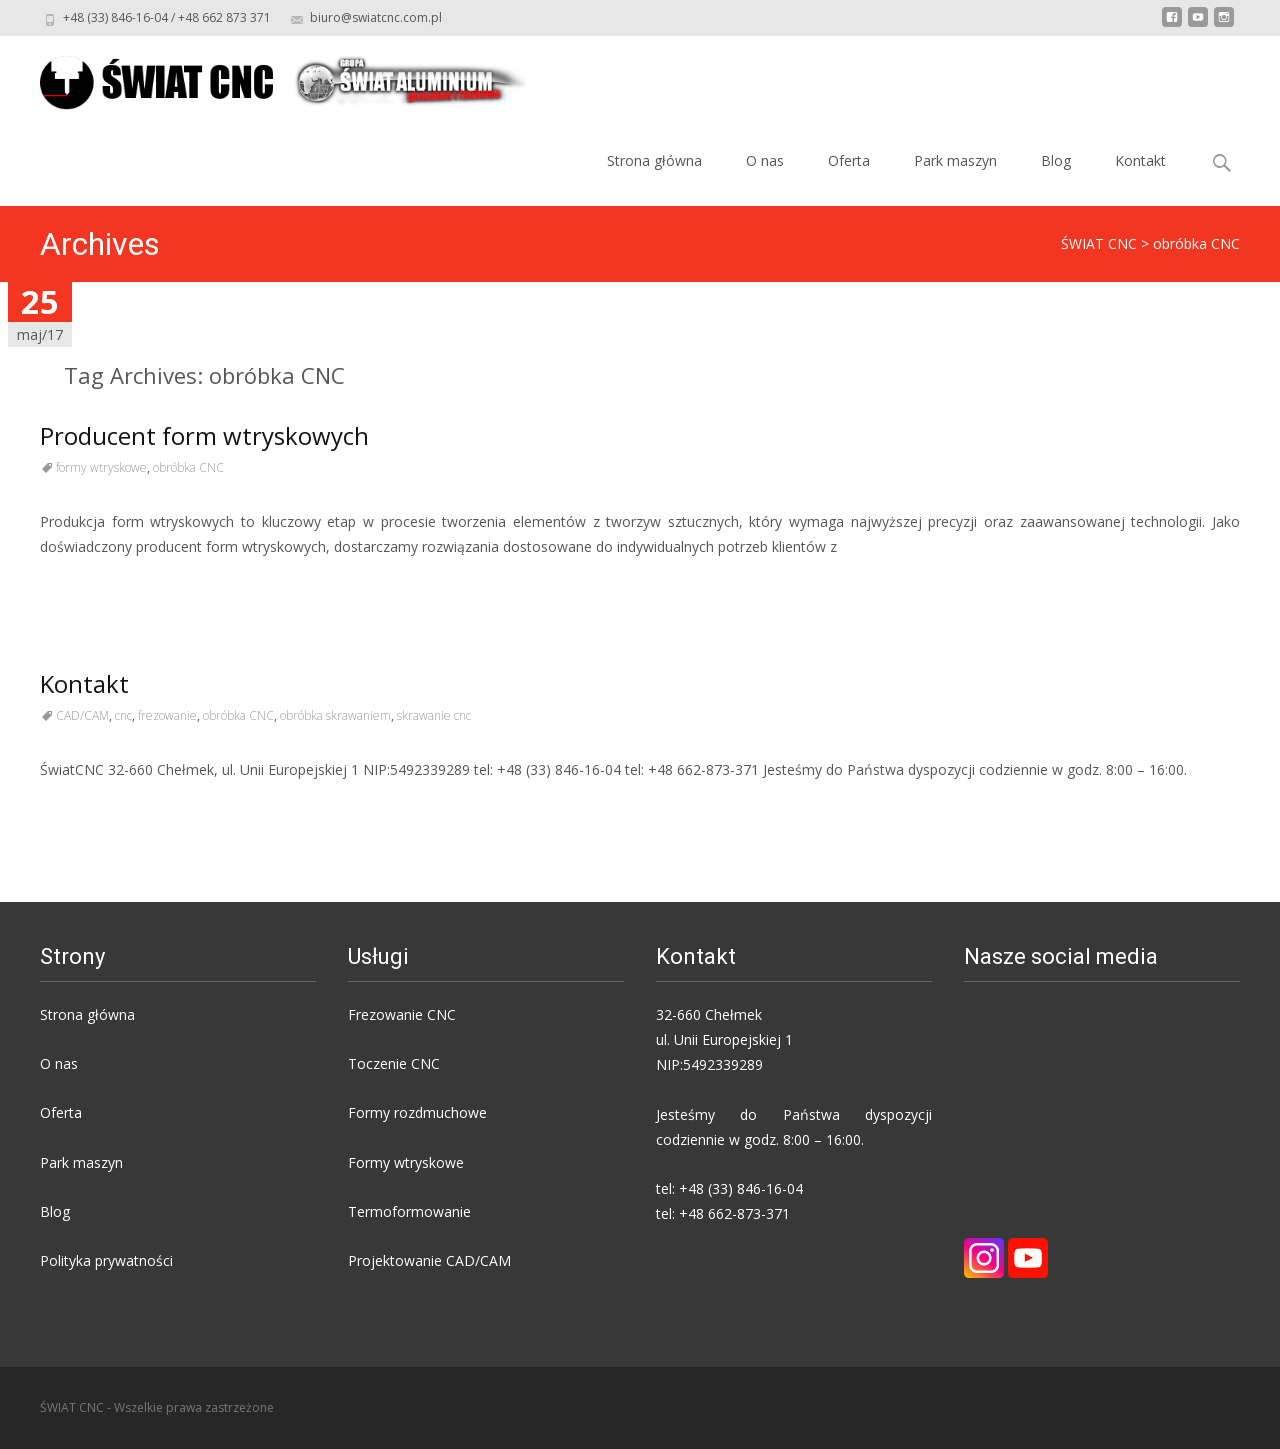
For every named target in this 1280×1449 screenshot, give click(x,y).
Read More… (84, 583)
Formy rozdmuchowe (417, 1112)
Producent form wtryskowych (204, 435)
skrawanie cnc (434, 715)
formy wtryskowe (101, 467)
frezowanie (167, 715)
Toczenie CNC (394, 1063)
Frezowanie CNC (402, 1014)
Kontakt (1140, 160)
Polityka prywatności (106, 1260)
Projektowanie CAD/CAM (429, 1260)
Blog (1056, 160)
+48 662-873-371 (734, 1213)
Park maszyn (955, 160)
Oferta (849, 160)
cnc (123, 715)
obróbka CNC (188, 467)
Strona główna (654, 160)
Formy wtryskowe (406, 1162)
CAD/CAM (82, 715)
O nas (765, 160)
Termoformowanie (409, 1211)
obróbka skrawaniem (335, 715)
